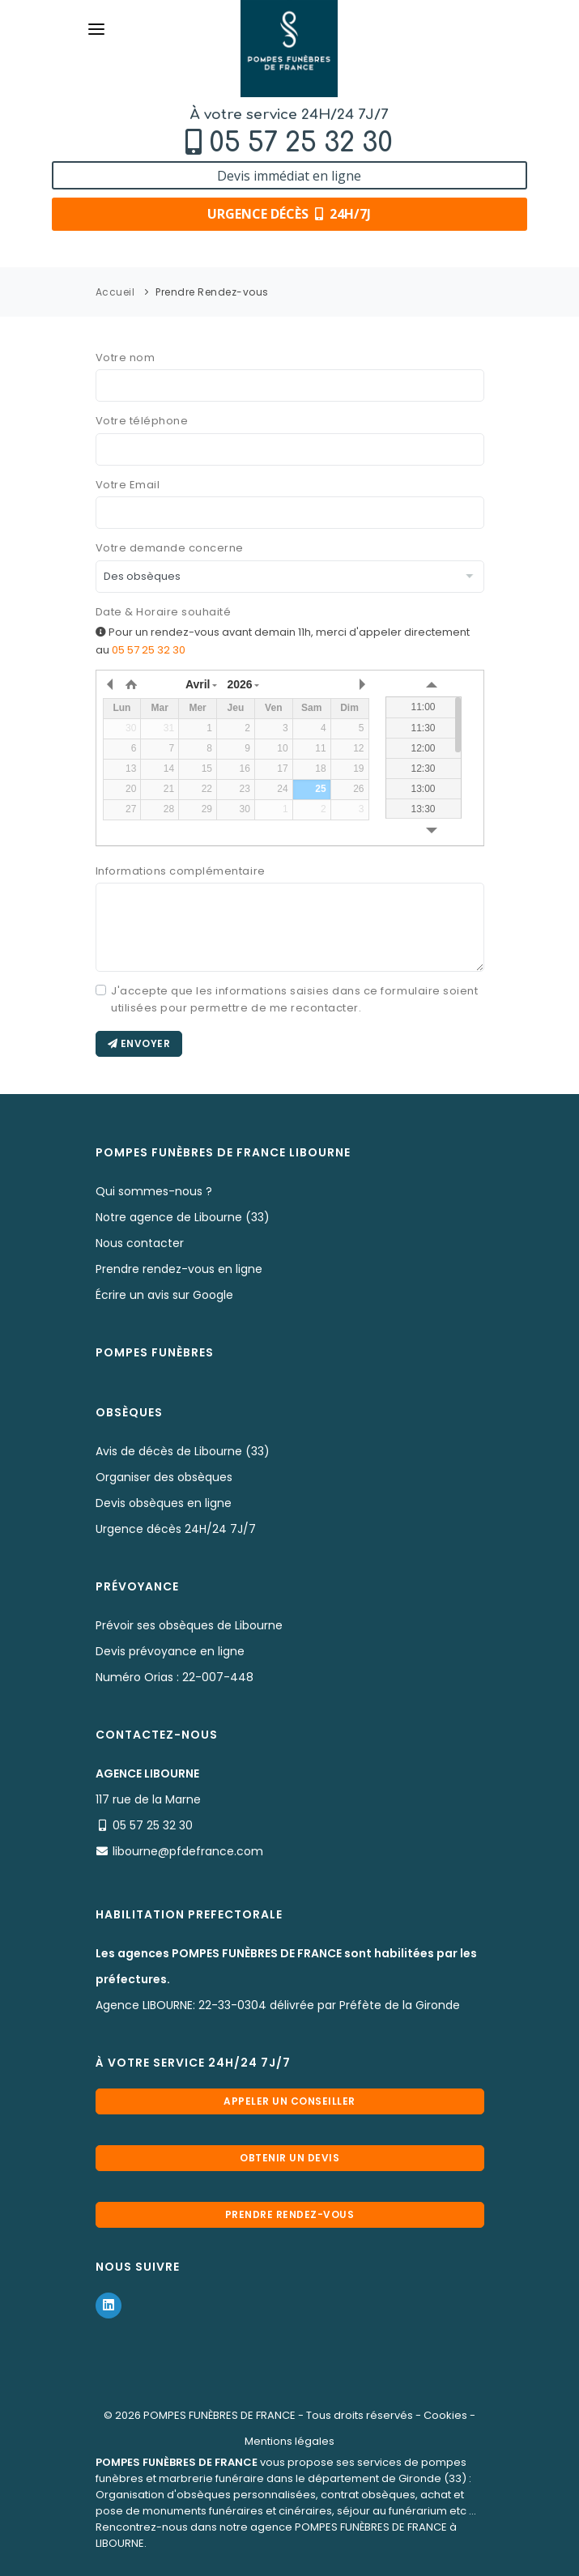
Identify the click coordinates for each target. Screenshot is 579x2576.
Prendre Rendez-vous (212, 292)
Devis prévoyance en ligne (170, 1651)
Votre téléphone (142, 420)
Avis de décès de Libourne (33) (183, 1451)
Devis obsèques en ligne (164, 1503)
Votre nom (125, 357)
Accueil (115, 292)
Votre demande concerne (170, 548)
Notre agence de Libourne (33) (183, 1217)
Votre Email (128, 484)
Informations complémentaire (181, 871)
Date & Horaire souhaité (164, 612)
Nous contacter (140, 1243)
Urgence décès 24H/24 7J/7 (176, 1529)
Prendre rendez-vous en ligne (179, 1269)
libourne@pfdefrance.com (188, 1851)
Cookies (445, 2415)
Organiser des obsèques (164, 1477)
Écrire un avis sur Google (164, 1295)
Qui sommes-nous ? (154, 1191)
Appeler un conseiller (289, 2101)
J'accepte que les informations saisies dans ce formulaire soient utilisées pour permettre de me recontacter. (294, 999)
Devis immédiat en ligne (289, 176)
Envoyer (139, 1043)
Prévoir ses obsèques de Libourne (189, 1625)
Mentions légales (289, 2441)
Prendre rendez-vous (290, 2214)
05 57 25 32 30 (301, 143)
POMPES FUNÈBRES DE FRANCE (219, 2415)
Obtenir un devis (289, 2158)
